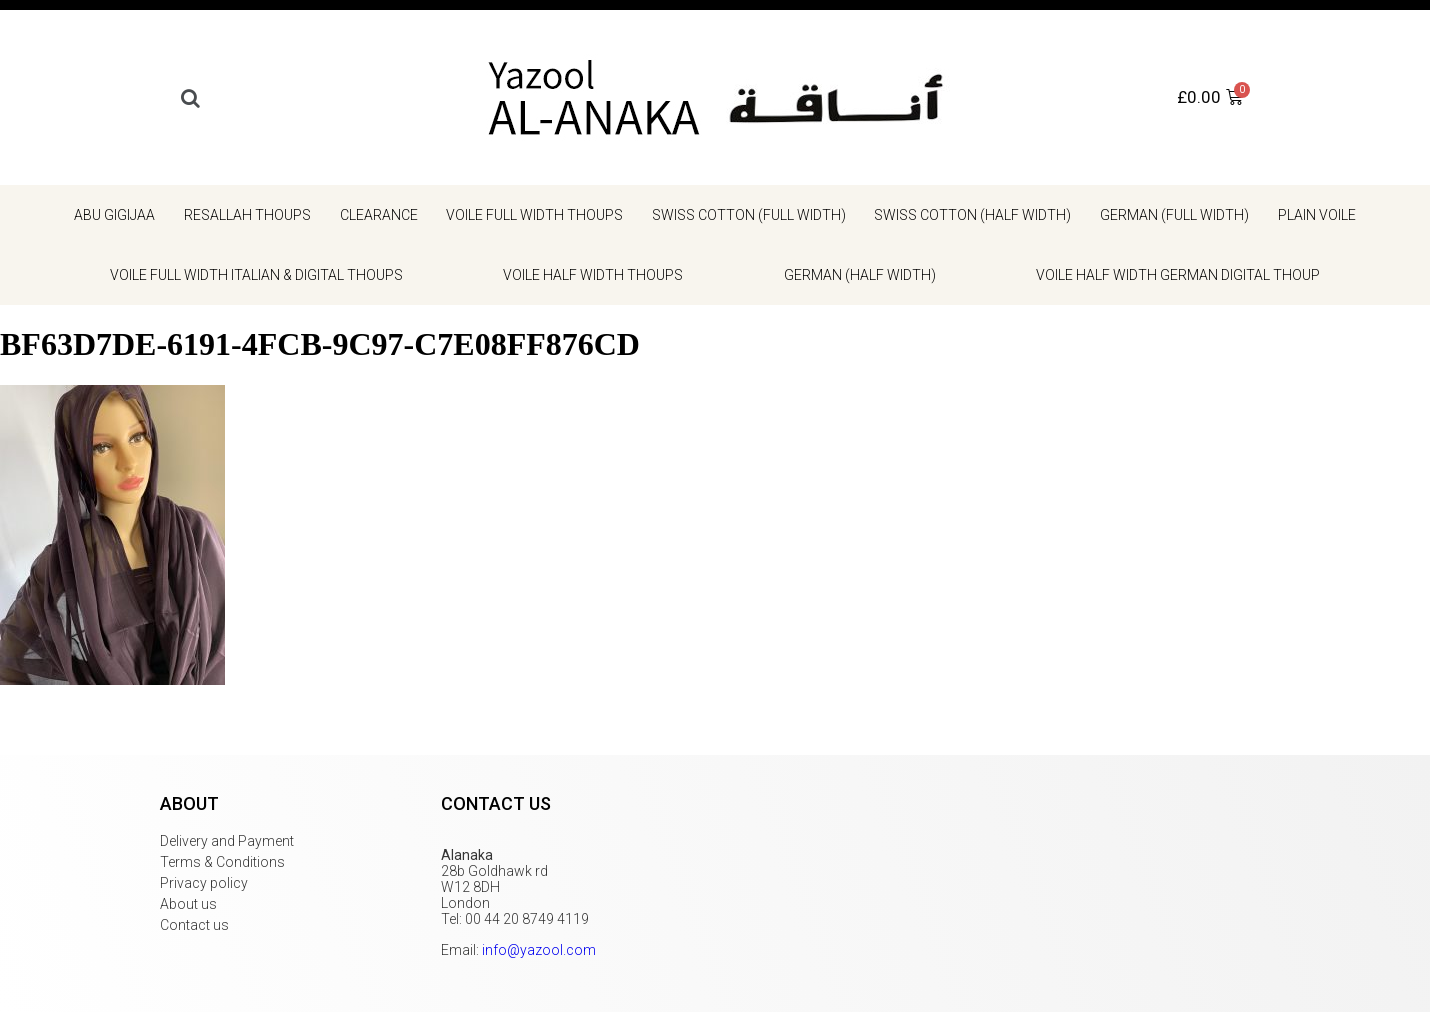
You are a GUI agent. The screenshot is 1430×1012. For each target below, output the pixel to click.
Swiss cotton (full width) (749, 215)
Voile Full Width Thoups (534, 215)
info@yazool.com (539, 950)
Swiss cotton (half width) (972, 215)
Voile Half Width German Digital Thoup (1178, 275)
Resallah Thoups (247, 215)
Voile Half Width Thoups (593, 275)
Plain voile (1317, 215)
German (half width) (860, 275)
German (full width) (1174, 215)
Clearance (379, 215)
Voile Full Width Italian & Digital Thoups (256, 275)
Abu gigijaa (114, 215)
